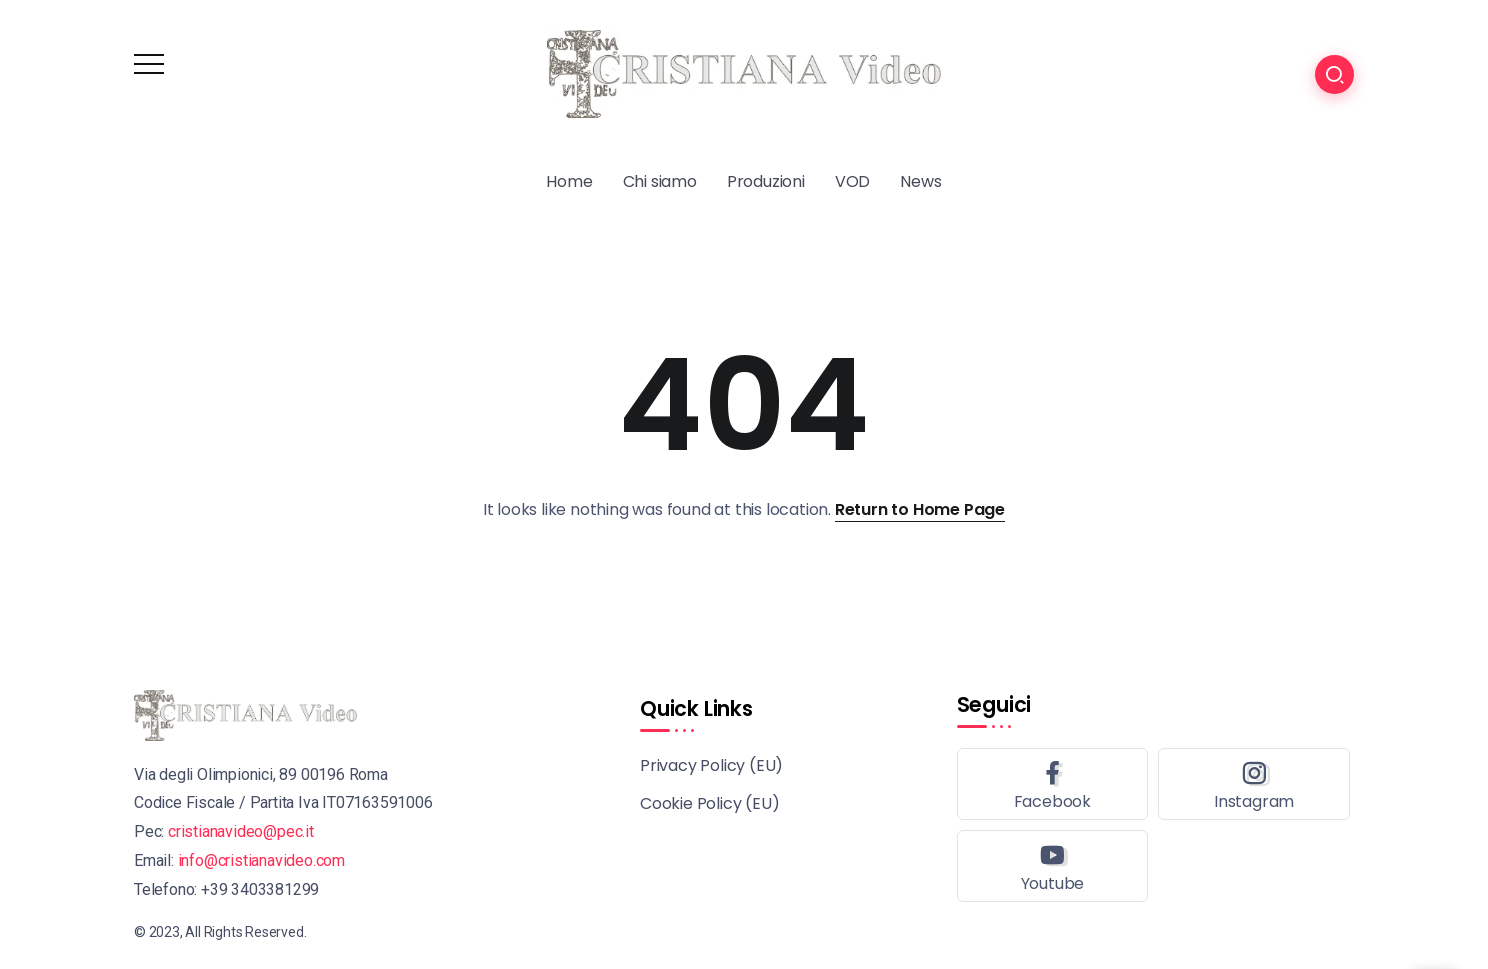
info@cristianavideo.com (261, 860)
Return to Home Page (920, 509)
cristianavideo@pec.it (241, 831)
